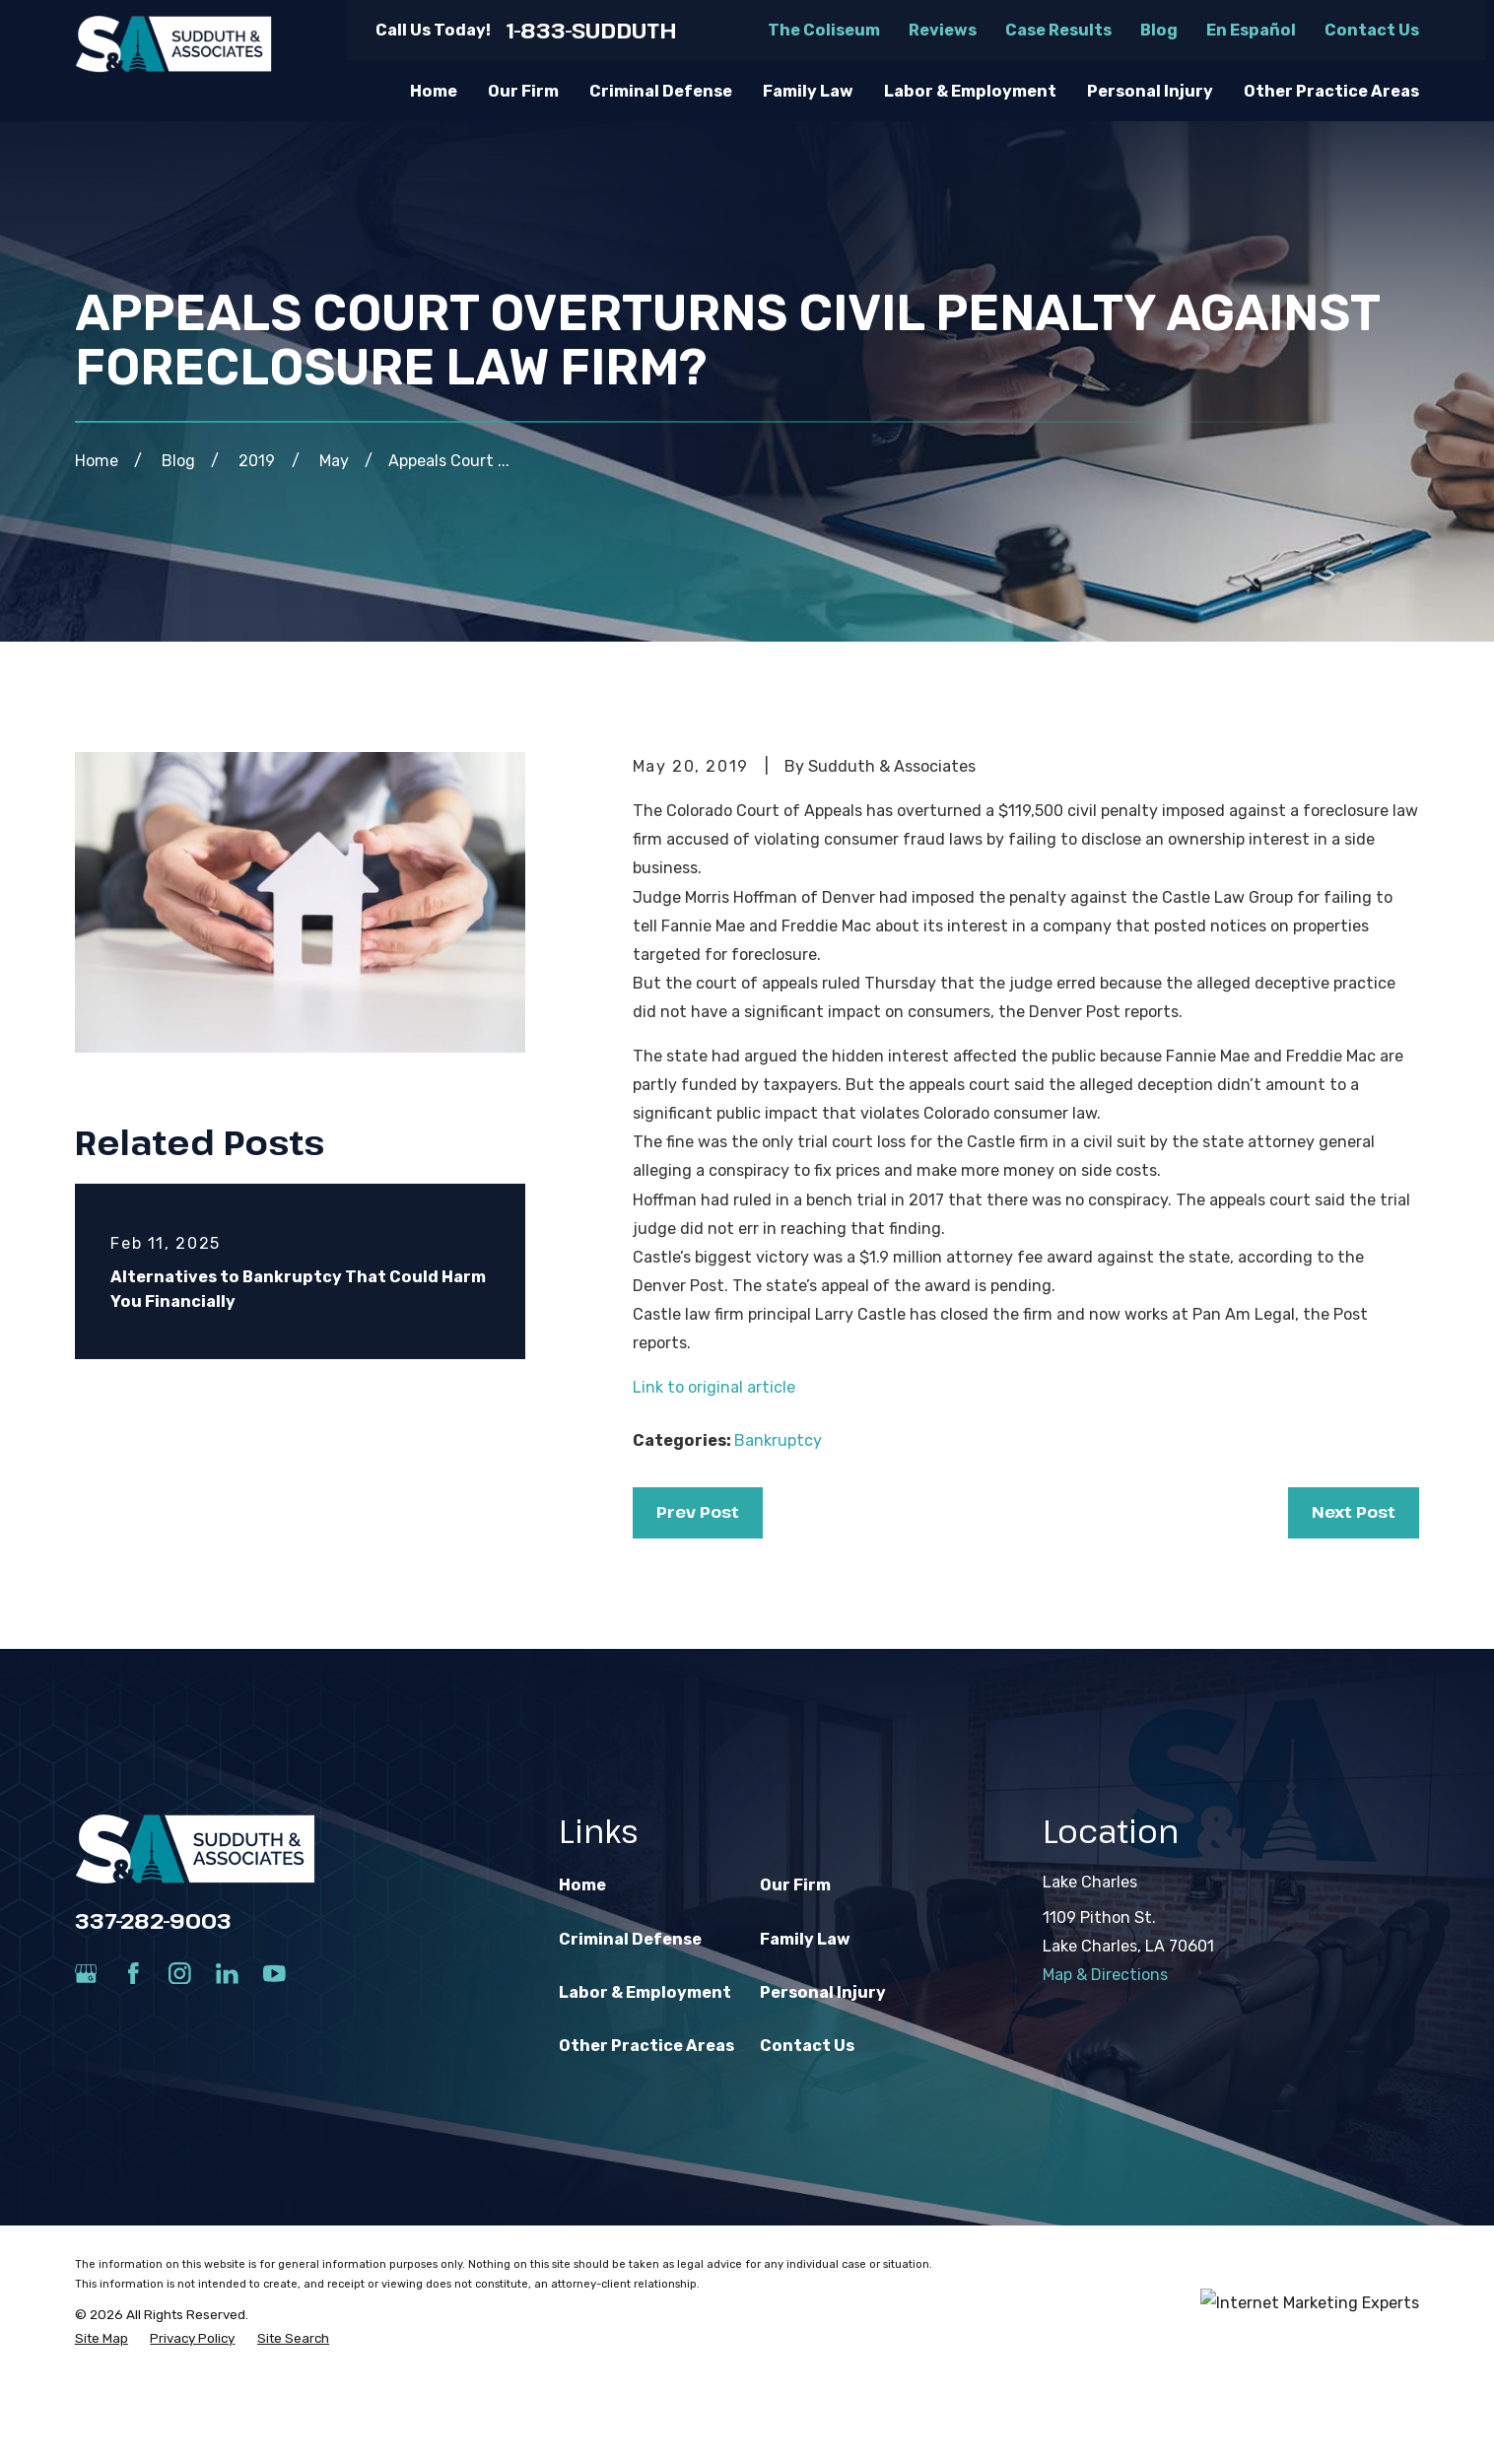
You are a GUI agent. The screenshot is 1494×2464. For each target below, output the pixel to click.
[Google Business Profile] (86, 1973)
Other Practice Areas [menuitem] (1331, 91)
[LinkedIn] (227, 1973)
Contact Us (1371, 30)
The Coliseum (824, 30)
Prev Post (697, 1512)
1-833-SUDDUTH (592, 30)
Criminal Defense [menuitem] (660, 91)
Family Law (805, 1939)
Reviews (943, 30)
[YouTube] (274, 1973)
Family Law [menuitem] (808, 91)
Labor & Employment (645, 1992)
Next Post (1353, 1512)
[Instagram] (180, 1973)
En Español (1251, 30)
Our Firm (795, 1885)
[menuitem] (101, 2338)
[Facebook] (133, 1973)
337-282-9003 (153, 1920)
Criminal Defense (630, 1939)
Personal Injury (823, 1992)
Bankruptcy (778, 1440)
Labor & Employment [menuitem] (970, 91)
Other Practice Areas (646, 2045)
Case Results (1058, 30)
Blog (1159, 30)
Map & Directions (1105, 1974)
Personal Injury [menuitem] (1150, 91)
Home (582, 1885)
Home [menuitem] (433, 91)
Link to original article (714, 1387)
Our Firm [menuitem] (523, 91)
